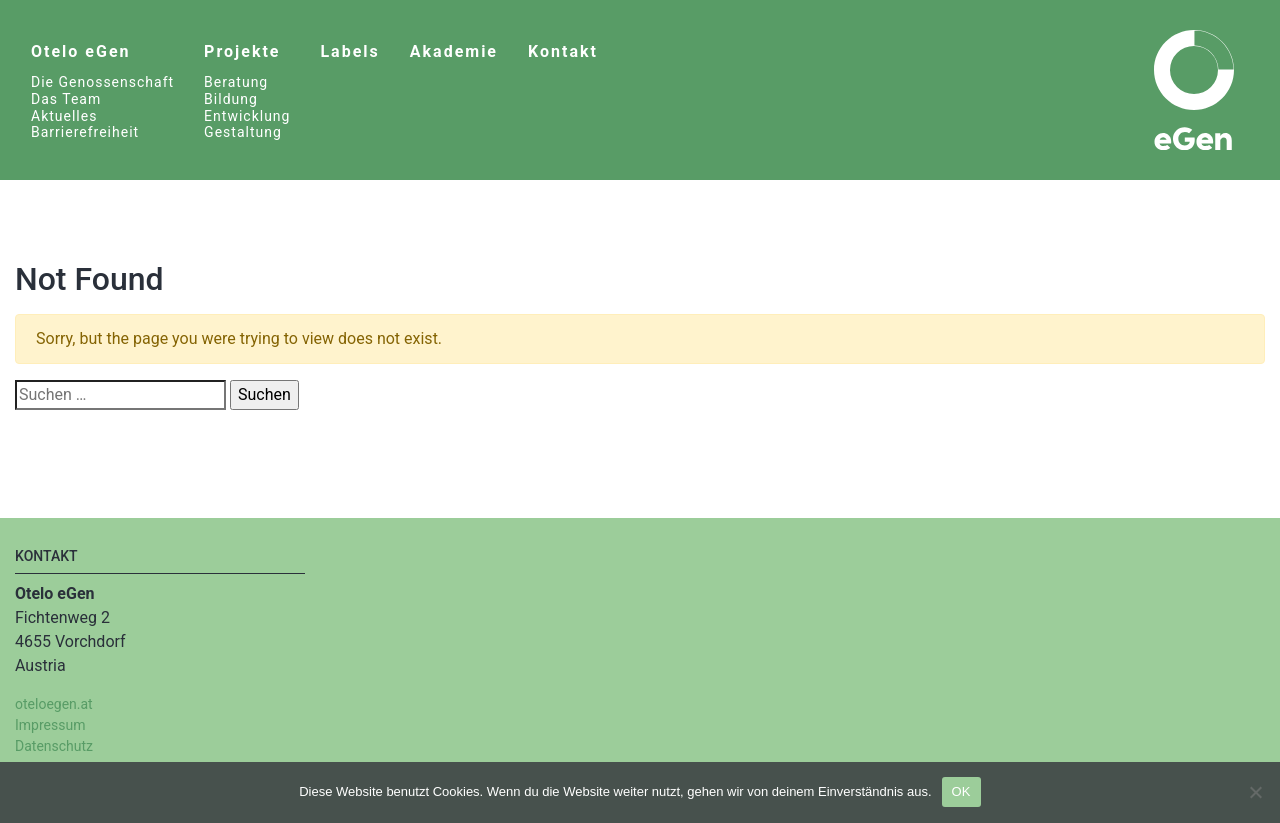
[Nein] (1255, 792)
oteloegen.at (54, 704)
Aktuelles (64, 116)
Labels (349, 51)
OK (961, 791)
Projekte (242, 51)
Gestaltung (243, 132)
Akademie (454, 51)
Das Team (66, 99)
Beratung (236, 82)
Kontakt (563, 51)
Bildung (231, 99)
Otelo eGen (80, 51)
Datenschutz (54, 746)
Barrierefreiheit (85, 132)
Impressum (50, 725)
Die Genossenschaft (102, 82)
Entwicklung (247, 116)
